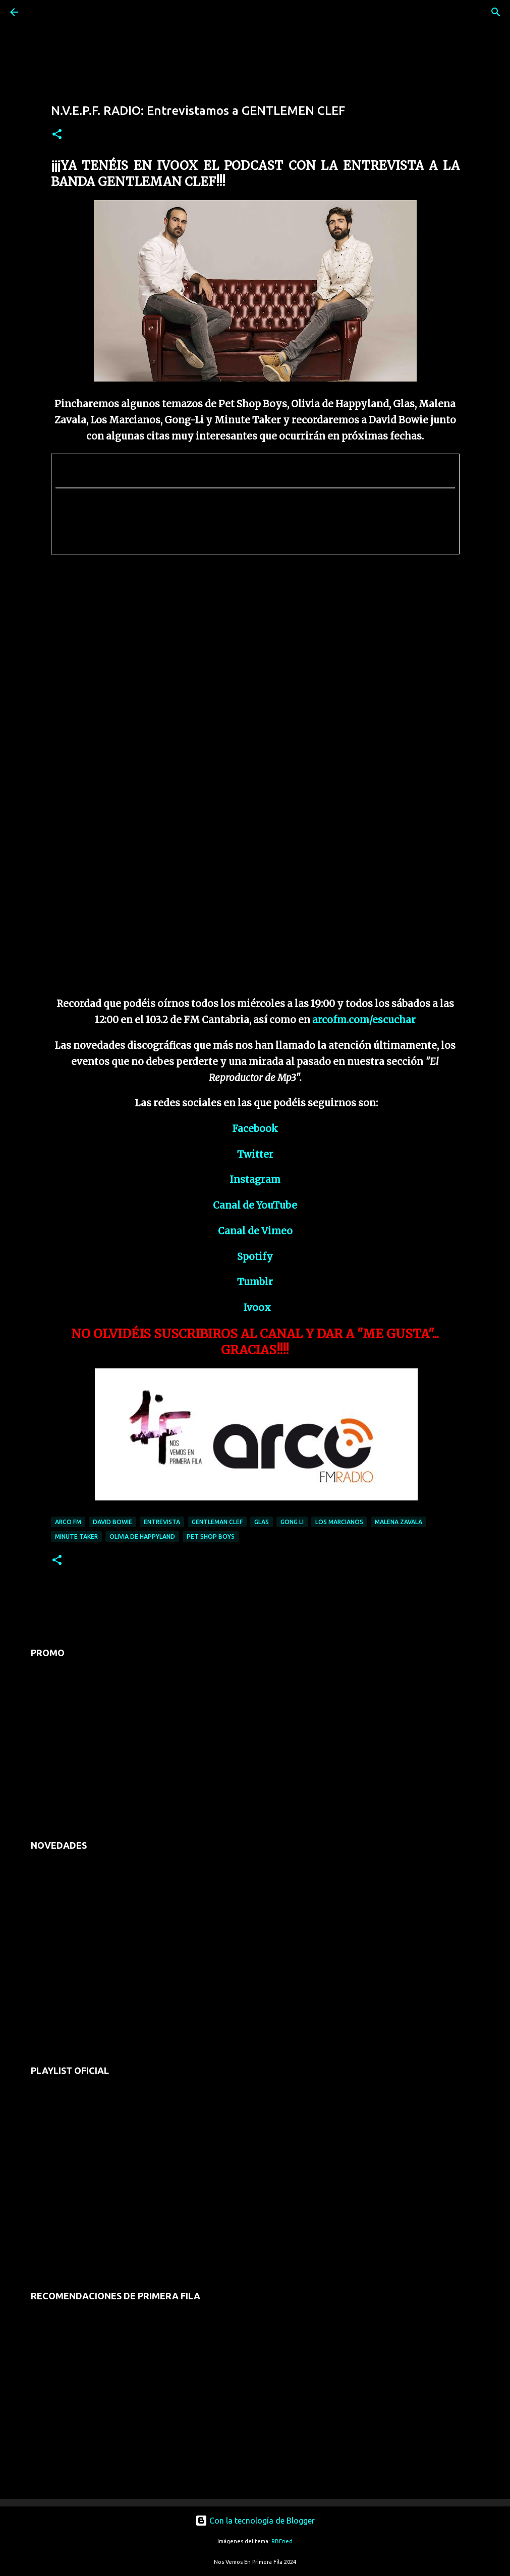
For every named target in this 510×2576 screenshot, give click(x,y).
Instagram (255, 1179)
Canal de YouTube (255, 1205)
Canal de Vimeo (255, 1231)
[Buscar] (42, 12)
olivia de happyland (142, 1536)
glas (261, 1522)
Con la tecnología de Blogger (255, 2520)
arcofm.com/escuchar (364, 1020)
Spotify (255, 1257)
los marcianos (339, 1522)
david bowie (112, 1522)
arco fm (68, 1522)
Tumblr (255, 1282)
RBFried (282, 2541)
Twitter (255, 1154)
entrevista (162, 1522)
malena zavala (398, 1522)
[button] (57, 135)
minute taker (76, 1536)
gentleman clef (217, 1522)
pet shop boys (211, 1536)
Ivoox (257, 1307)
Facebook (255, 1129)
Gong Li (292, 1522)
